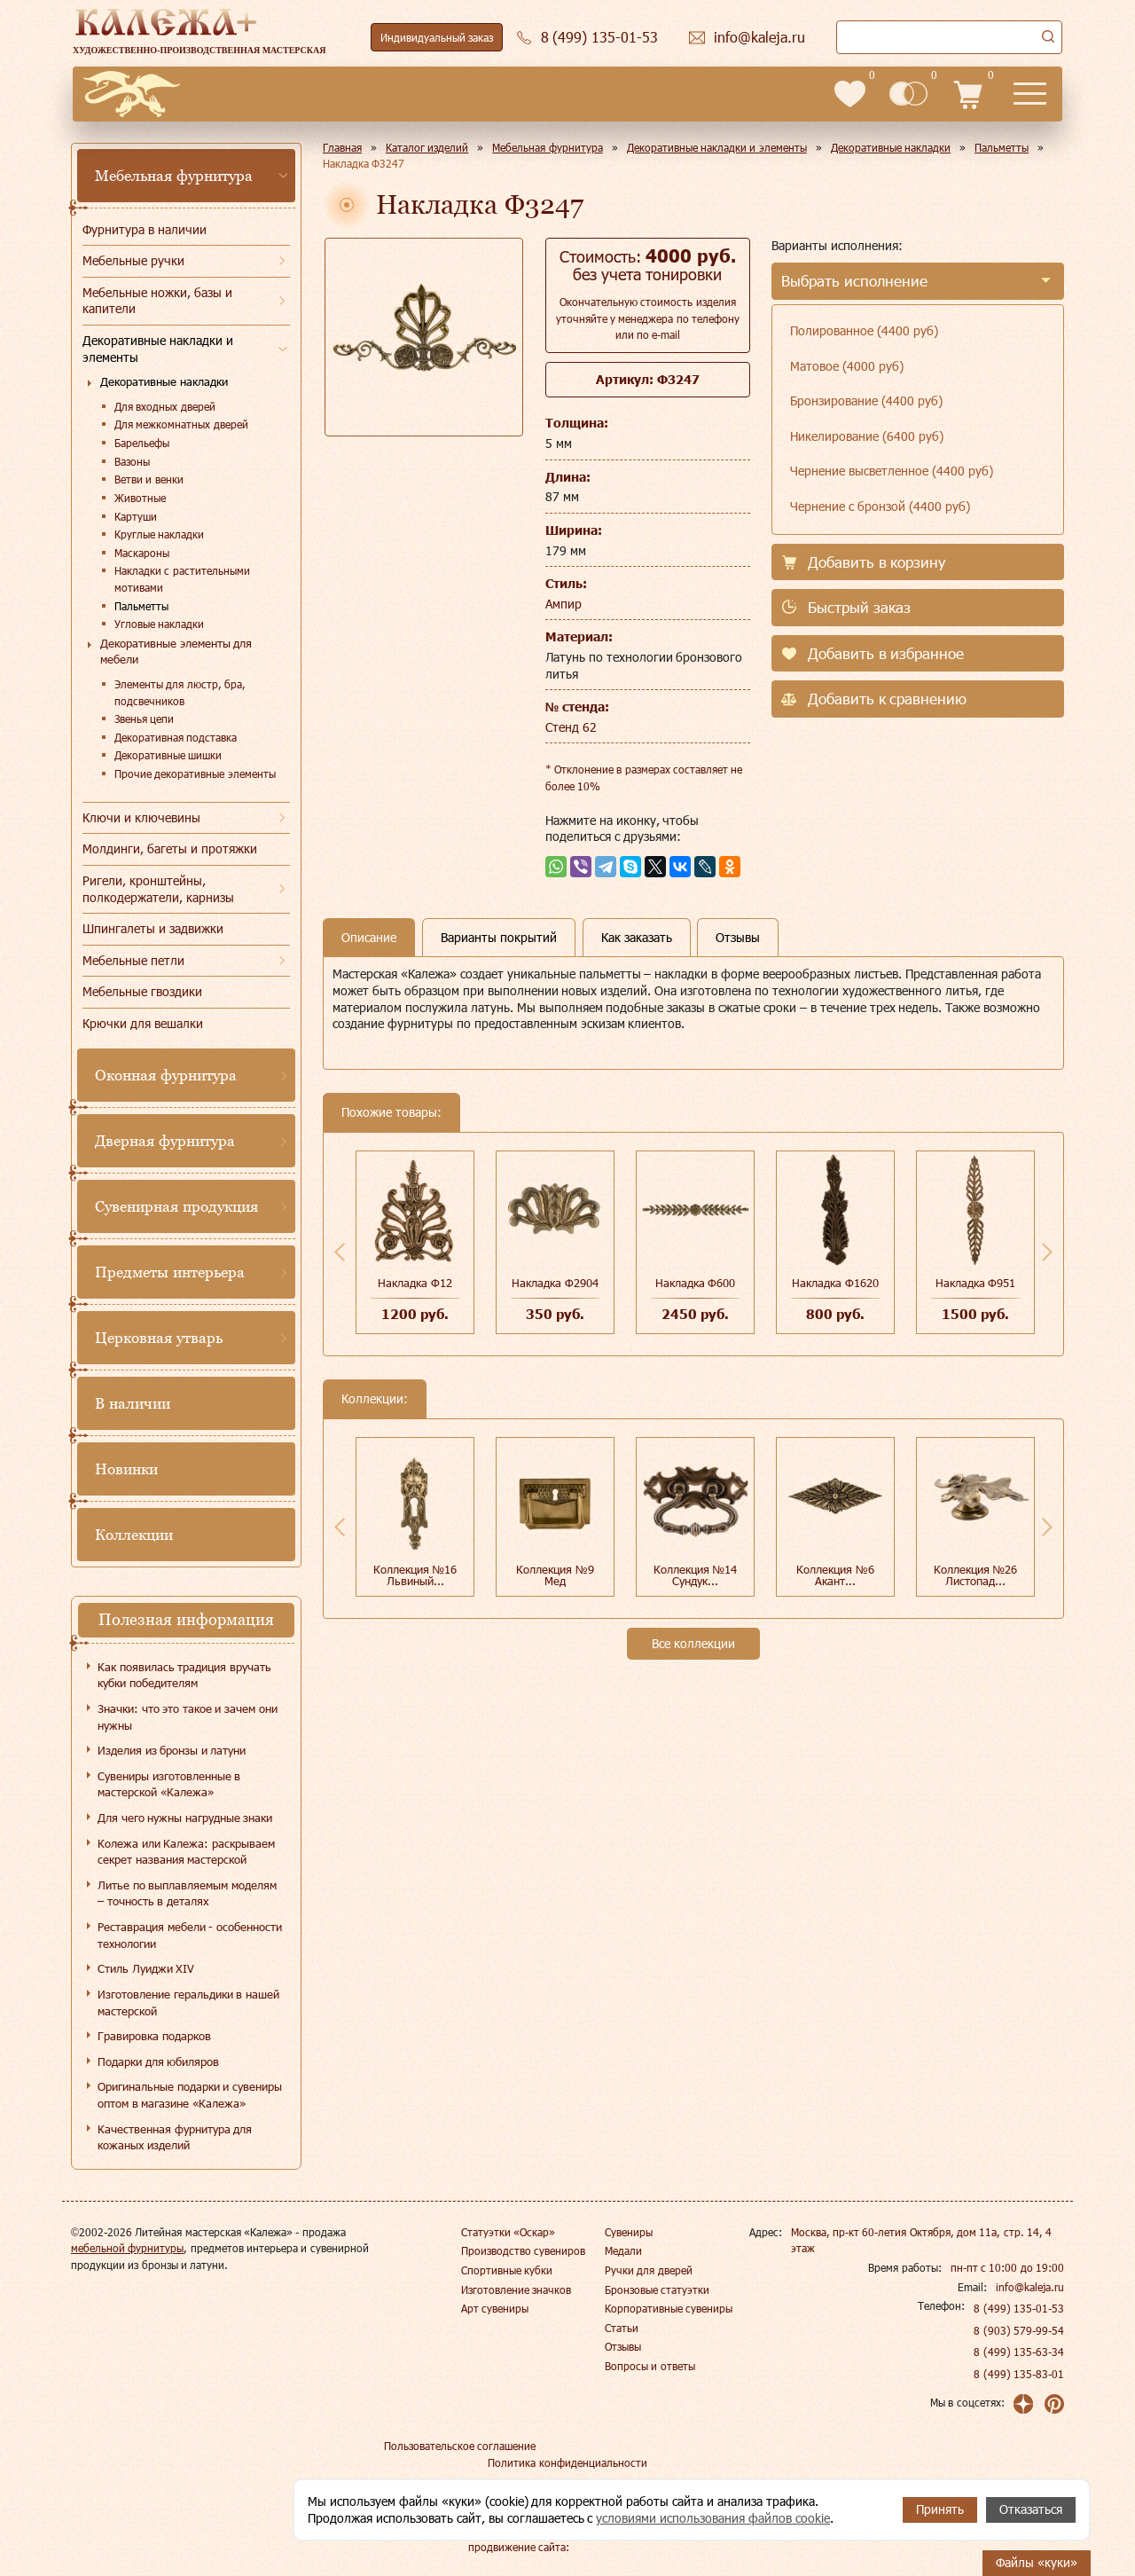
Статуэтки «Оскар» (508, 2232)
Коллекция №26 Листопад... (976, 1575)
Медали (623, 2250)
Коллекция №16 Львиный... (415, 1575)
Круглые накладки (159, 534)
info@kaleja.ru (1030, 2287)
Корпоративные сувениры (668, 2308)
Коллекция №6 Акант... (835, 1575)
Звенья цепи (144, 718)
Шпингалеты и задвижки (152, 928)
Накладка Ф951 (975, 1283)
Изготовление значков (516, 2289)
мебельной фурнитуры (127, 2248)
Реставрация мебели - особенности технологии (190, 1935)
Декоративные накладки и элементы (157, 349)
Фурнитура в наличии (144, 229)
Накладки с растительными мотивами (182, 578)
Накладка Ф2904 (555, 1283)
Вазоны (132, 461)
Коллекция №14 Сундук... (696, 1575)
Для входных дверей (164, 406)
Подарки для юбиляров (158, 2061)
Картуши (135, 516)
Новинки (126, 1469)
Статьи (621, 2327)
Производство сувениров (523, 2250)
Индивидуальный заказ (436, 37)
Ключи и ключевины (141, 817)
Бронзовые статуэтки (657, 2289)
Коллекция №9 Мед (555, 1575)
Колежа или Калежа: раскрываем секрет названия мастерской (186, 1851)
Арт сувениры (494, 2308)
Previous (339, 1252)
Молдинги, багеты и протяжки (169, 848)
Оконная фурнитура (166, 1075)
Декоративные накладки (164, 381)
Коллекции (134, 1534)
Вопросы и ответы (650, 2366)
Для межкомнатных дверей (181, 424)
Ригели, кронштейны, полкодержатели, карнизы (158, 889)
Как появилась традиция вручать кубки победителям (184, 1675)
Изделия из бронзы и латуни (172, 1750)
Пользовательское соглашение (460, 2445)
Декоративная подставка (175, 737)
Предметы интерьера (170, 1272)
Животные (140, 497)
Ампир (563, 603)
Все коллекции (693, 1643)
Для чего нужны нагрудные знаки (185, 1817)
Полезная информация (186, 1619)
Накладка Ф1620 (835, 1283)
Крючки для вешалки (142, 1023)
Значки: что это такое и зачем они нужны (188, 1716)
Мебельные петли (133, 960)
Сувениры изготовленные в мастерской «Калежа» (169, 1784)
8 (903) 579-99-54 (1019, 2330)
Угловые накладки (159, 623)
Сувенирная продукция (176, 1206)
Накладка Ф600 (695, 1283)
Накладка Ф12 (415, 1283)
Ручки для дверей (649, 2270)
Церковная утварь (159, 1338)
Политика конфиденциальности (567, 2462)
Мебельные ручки (133, 260)
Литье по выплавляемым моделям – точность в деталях (187, 1893)
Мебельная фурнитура (174, 176)
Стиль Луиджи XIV (146, 1968)
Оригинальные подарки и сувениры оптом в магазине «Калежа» (190, 2094)
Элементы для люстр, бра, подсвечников (180, 692)
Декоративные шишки (168, 755)
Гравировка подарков (154, 2036)
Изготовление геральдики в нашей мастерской (188, 2002)
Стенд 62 (571, 726)
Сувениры (629, 2232)
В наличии (132, 1403)
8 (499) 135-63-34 (1019, 2351)
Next (1047, 1252)
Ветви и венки (149, 479)
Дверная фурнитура (165, 1141)
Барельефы (141, 442)
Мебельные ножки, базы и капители (157, 301)
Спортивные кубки (506, 2270)
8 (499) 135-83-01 (1019, 2374)
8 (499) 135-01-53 (1019, 2308)
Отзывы (623, 2346)
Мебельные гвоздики (142, 991)
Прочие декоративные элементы (195, 773)
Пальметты (141, 606)
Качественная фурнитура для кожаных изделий (175, 2137)
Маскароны (141, 552)
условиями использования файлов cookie (713, 2517)
